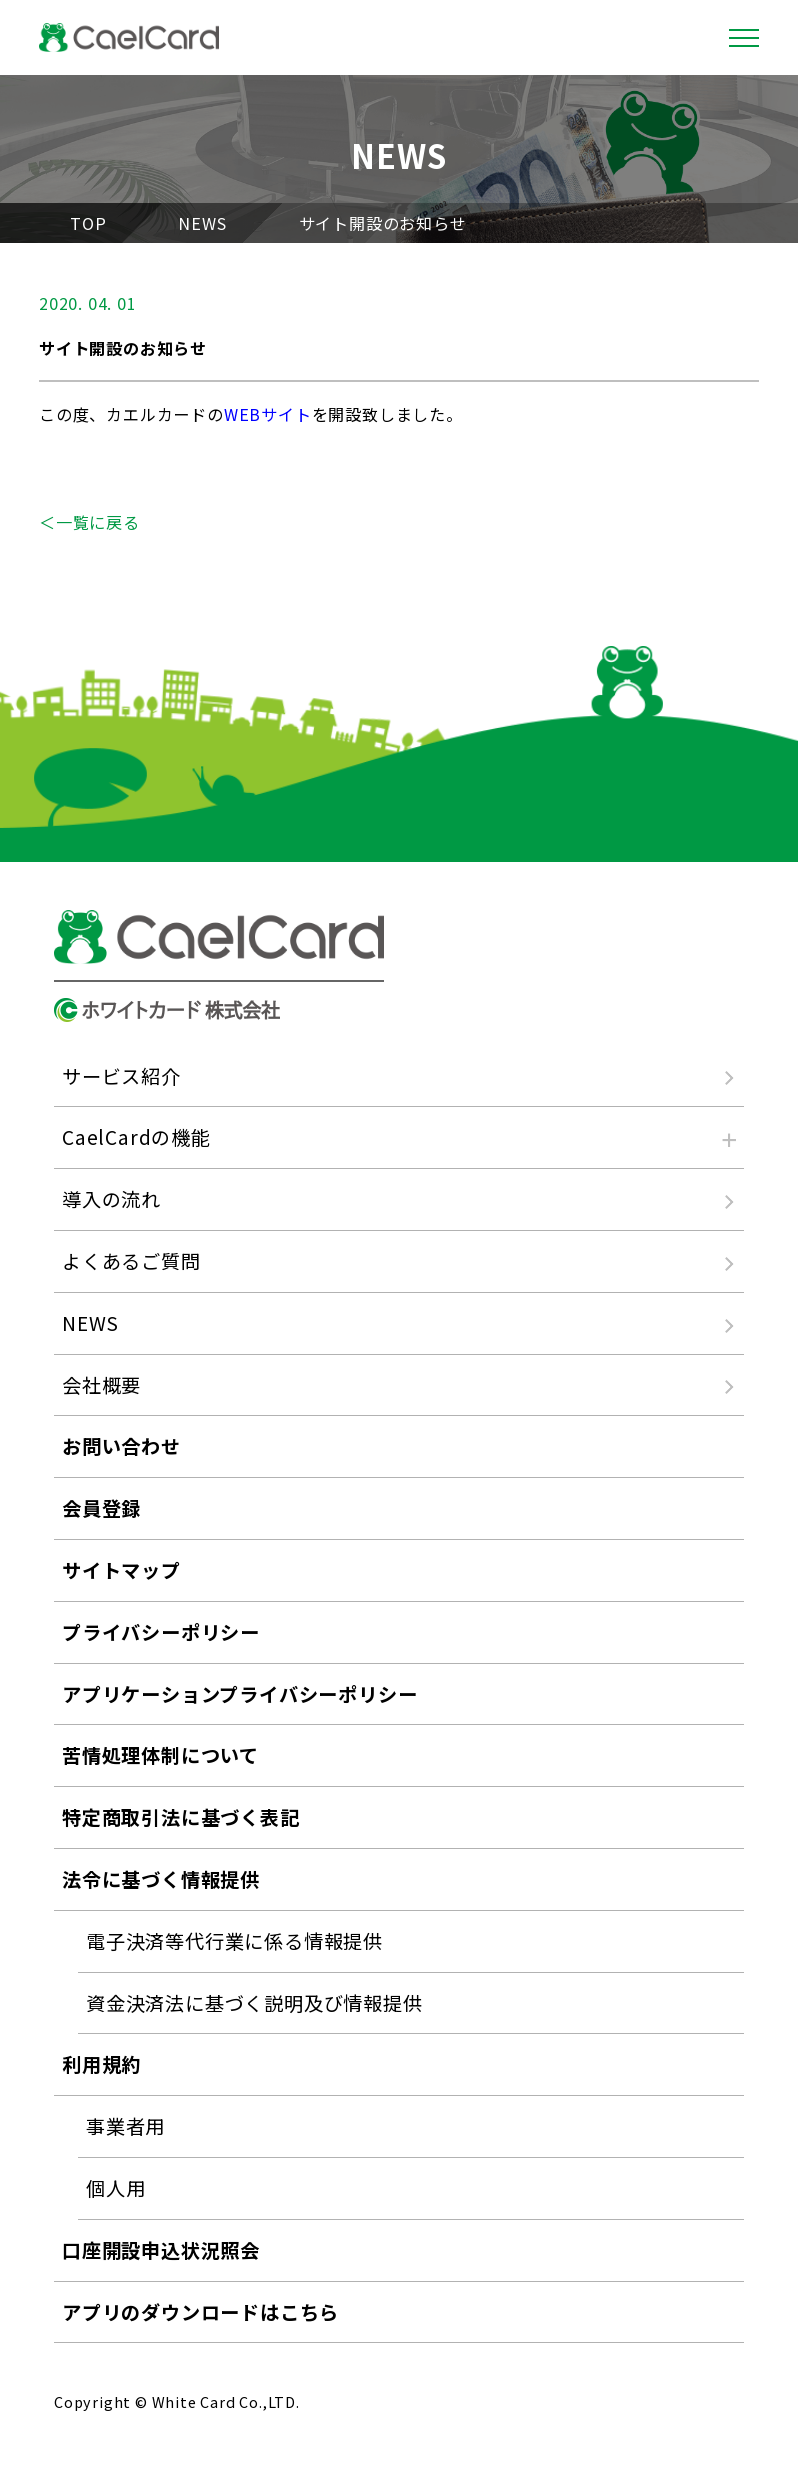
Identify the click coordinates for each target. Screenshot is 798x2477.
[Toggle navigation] (744, 38)
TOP (88, 223)
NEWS (202, 223)
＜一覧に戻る (89, 522)
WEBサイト (268, 414)
